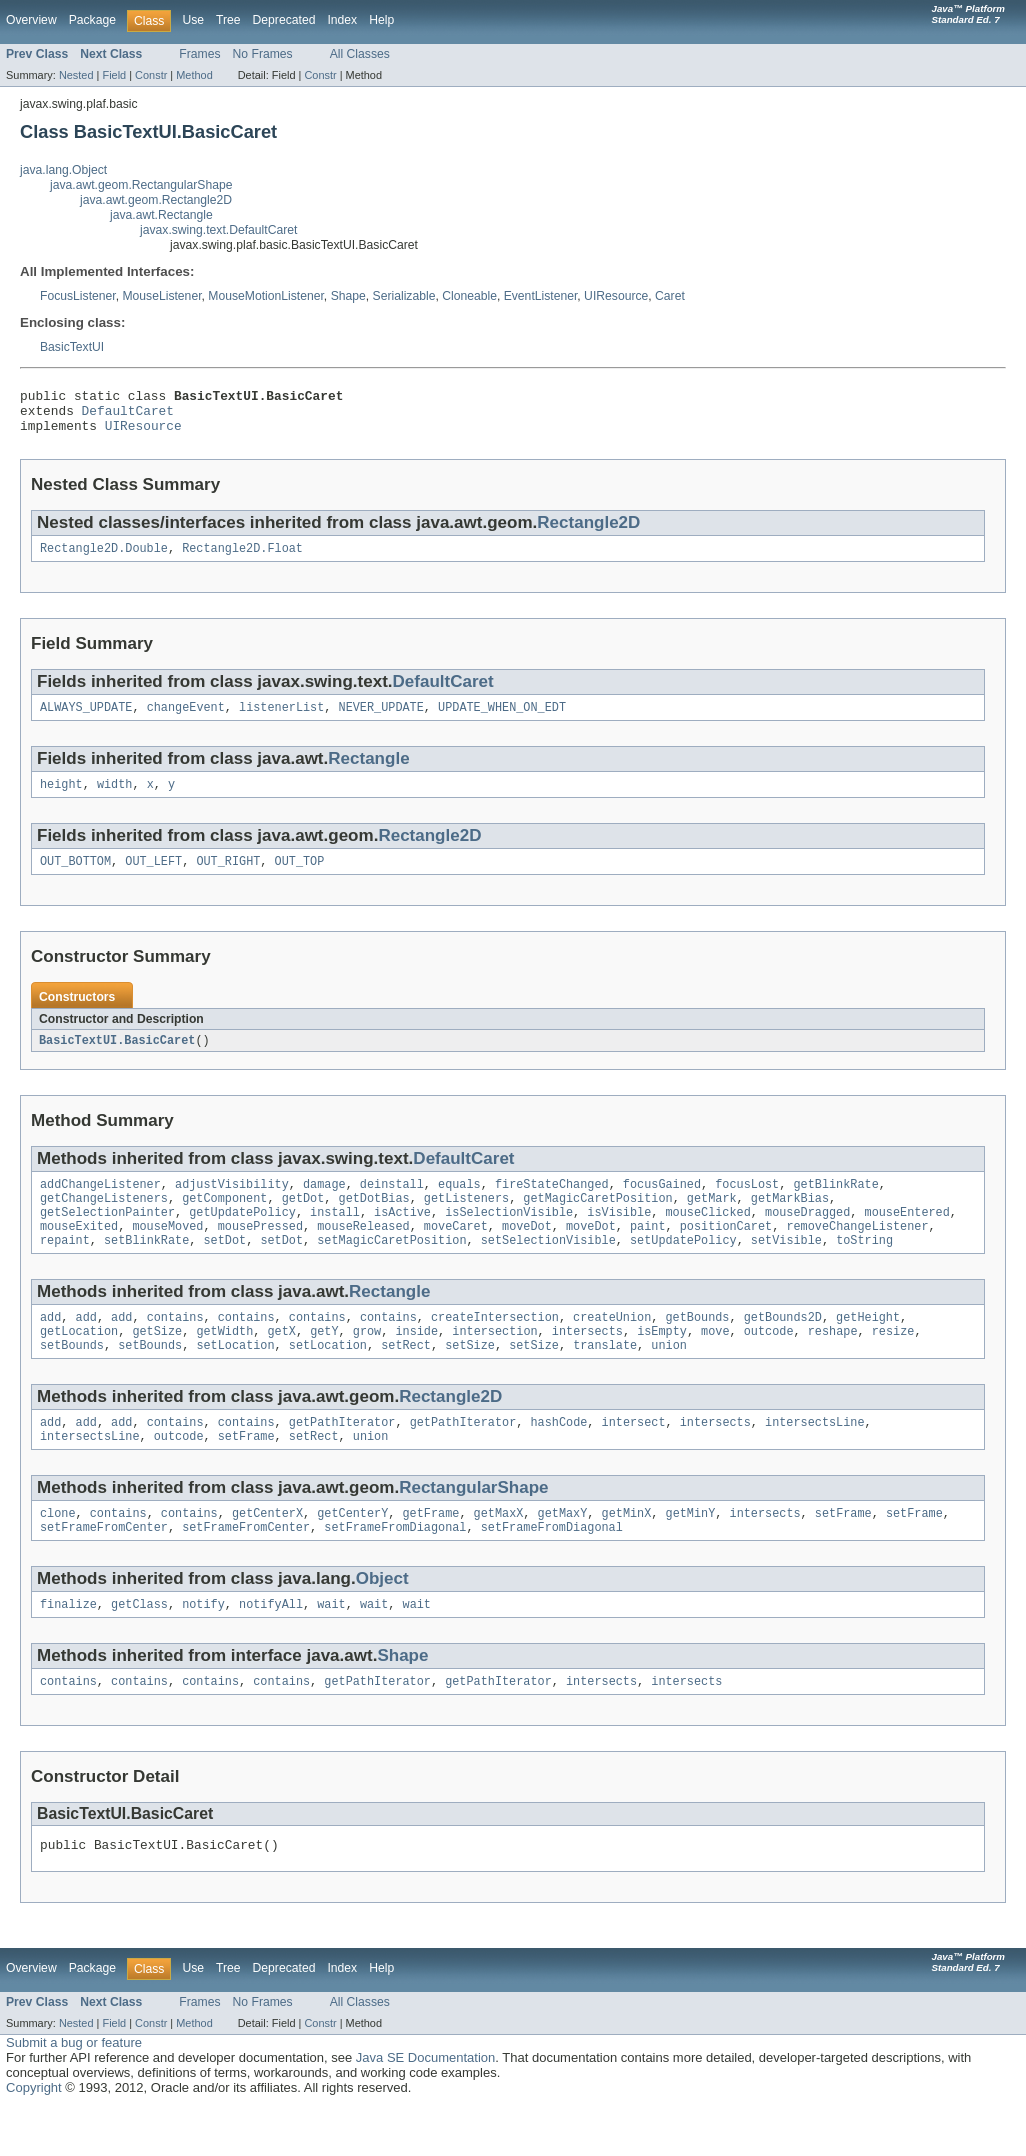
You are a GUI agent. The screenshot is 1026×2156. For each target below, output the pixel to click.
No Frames (263, 54)
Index (342, 20)
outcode (769, 1363)
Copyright (34, 2136)
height (61, 799)
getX (281, 1363)
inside (416, 1363)
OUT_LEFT (153, 878)
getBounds (697, 1347)
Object (382, 1620)
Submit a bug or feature (74, 2091)
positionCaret (726, 1252)
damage (324, 1204)
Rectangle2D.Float (242, 559)
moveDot (527, 1252)
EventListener (541, 296)
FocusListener (78, 296)
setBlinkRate (146, 1268)
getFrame (430, 1553)
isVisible (619, 1236)
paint (648, 1252)
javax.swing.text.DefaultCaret (218, 230)
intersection (494, 1363)
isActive (402, 1236)
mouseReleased (363, 1252)
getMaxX (499, 1553)
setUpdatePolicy (683, 1268)
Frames (199, 54)
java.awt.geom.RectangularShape (141, 185)
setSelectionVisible (548, 1268)
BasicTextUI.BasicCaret (117, 1058)
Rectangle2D (588, 531)
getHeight (868, 1347)
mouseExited (79, 1252)
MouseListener (161, 296)
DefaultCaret (128, 416)
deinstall (392, 1204)
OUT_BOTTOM (75, 878)
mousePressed (260, 1252)
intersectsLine (815, 1458)
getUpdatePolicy (242, 1236)
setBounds (72, 1379)
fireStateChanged (552, 1204)
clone (58, 1553)
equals (459, 1204)
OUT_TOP (300, 878)
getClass (139, 1648)
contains (175, 1347)
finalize (68, 1648)
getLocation (79, 1363)
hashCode (558, 1458)
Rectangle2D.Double (104, 559)
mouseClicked (707, 1236)
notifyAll (271, 1648)
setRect (406, 1379)
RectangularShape (473, 1525)
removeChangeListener (857, 1252)
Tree (228, 20)
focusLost (747, 1204)
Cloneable (469, 296)
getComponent (224, 1220)
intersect (634, 1458)
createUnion (612, 1347)
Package (92, 20)
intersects (587, 1363)
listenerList (281, 720)
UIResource (616, 296)
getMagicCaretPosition (597, 1220)
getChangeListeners (104, 1220)
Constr (151, 75)
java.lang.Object (63, 170)
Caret (670, 296)
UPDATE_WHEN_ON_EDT (502, 720)
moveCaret (456, 1252)
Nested (76, 75)
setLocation (235, 1379)
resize (893, 1363)
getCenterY (352, 1553)
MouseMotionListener (266, 296)
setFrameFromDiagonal (395, 1569)
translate (605, 1379)
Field (114, 75)
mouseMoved (167, 1252)
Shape (348, 296)
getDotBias (374, 1220)
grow (367, 1363)
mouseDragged (807, 1236)
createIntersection (495, 1347)
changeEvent (186, 720)
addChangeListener (100, 1204)
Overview (31, 20)
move (715, 1363)
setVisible (786, 1268)
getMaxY (563, 1553)
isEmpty (662, 1363)
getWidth (224, 1363)
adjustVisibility (232, 1204)
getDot (303, 1220)
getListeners (466, 1220)
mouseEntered (906, 1236)
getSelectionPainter (107, 1236)
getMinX (626, 1553)
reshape (833, 1363)
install (335, 1236)
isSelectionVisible (509, 1236)
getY (324, 1363)
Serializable (404, 296)
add (50, 1347)
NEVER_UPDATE (381, 720)
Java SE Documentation (425, 2106)
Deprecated (284, 20)
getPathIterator (342, 1458)
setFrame (246, 1474)
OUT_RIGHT (228, 878)
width (115, 799)
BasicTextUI (72, 347)
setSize (470, 1379)
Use (193, 20)
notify (203, 1648)
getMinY (690, 1553)
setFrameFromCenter (104, 1569)
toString (864, 1268)
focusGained (662, 1204)
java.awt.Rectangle (161, 215)
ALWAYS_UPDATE (86, 720)
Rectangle (368, 771)
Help (381, 20)
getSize (157, 1363)
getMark (712, 1220)
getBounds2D (783, 1347)
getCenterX (267, 1553)
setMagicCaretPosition (391, 1268)
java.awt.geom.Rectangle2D (156, 200)
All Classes (360, 54)
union (669, 1379)
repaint (65, 1268)
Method (194, 75)
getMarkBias (790, 1220)
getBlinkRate (835, 1204)
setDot (224, 1268)
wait (331, 1648)
